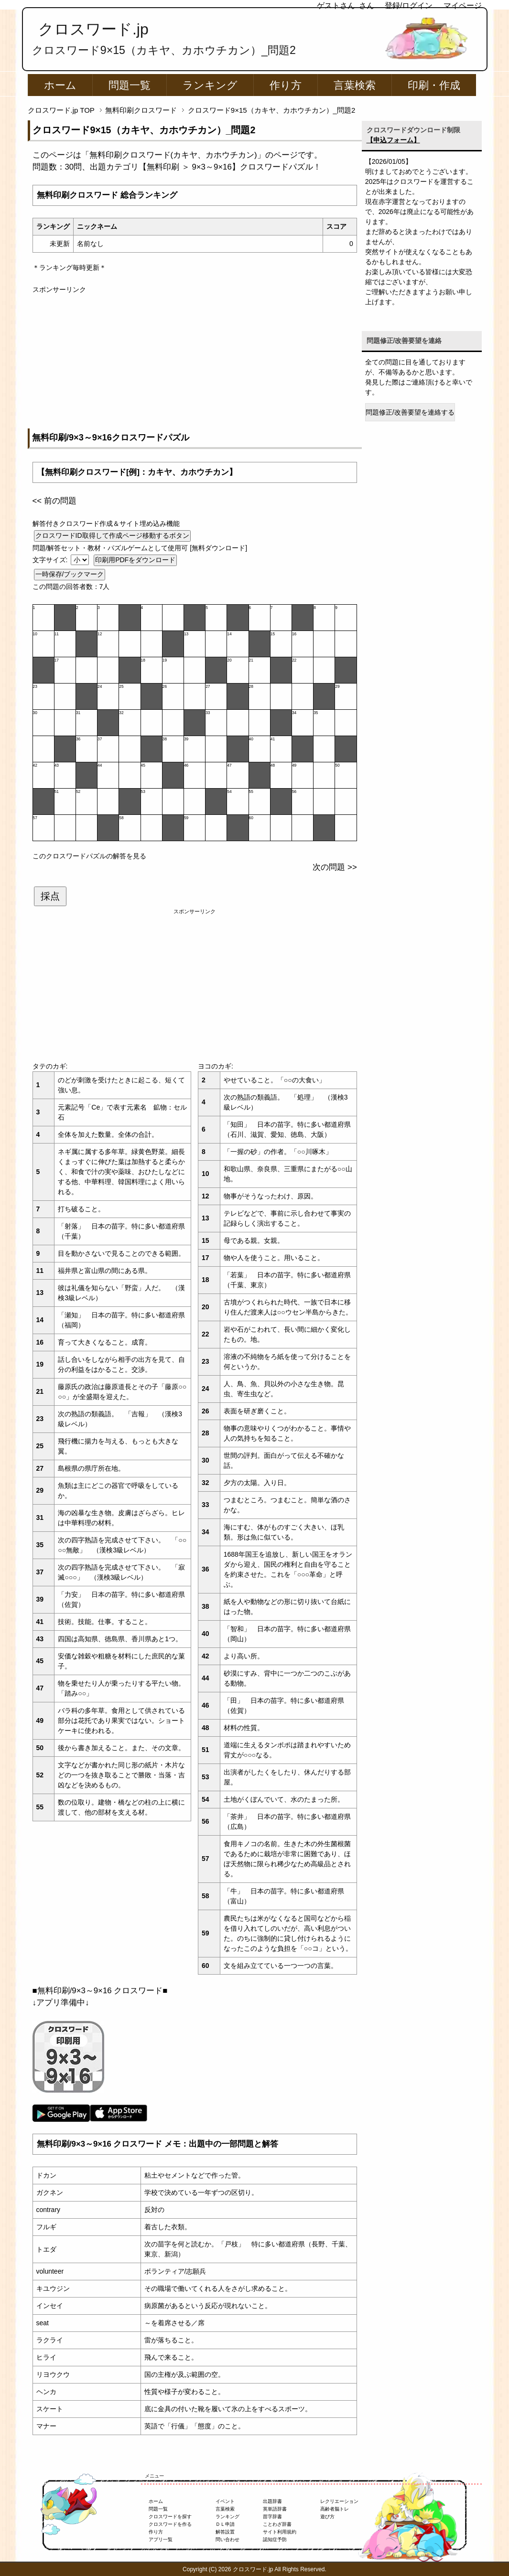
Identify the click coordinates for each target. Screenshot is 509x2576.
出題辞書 (272, 2501)
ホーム (60, 85)
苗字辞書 (272, 2516)
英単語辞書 (275, 2509)
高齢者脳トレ (334, 2509)
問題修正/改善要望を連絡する (410, 412)
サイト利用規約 (279, 2531)
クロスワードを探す (170, 2516)
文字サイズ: (51, 560)
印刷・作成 (434, 85)
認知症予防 (275, 2539)
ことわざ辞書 (277, 2524)
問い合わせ (227, 2539)
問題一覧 (129, 85)
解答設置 (225, 2531)
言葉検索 (355, 85)
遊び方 (327, 2516)
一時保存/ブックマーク (69, 574)
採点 (50, 896)
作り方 (286, 85)
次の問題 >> (335, 867)
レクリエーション (339, 2501)
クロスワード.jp (93, 29)
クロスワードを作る (170, 2524)
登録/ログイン (409, 5)
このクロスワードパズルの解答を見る (89, 856)
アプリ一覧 (161, 2539)
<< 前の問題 (54, 500)
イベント (225, 2501)
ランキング (210, 85)
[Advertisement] (194, 361)
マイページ (463, 5)
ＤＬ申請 (225, 2524)
